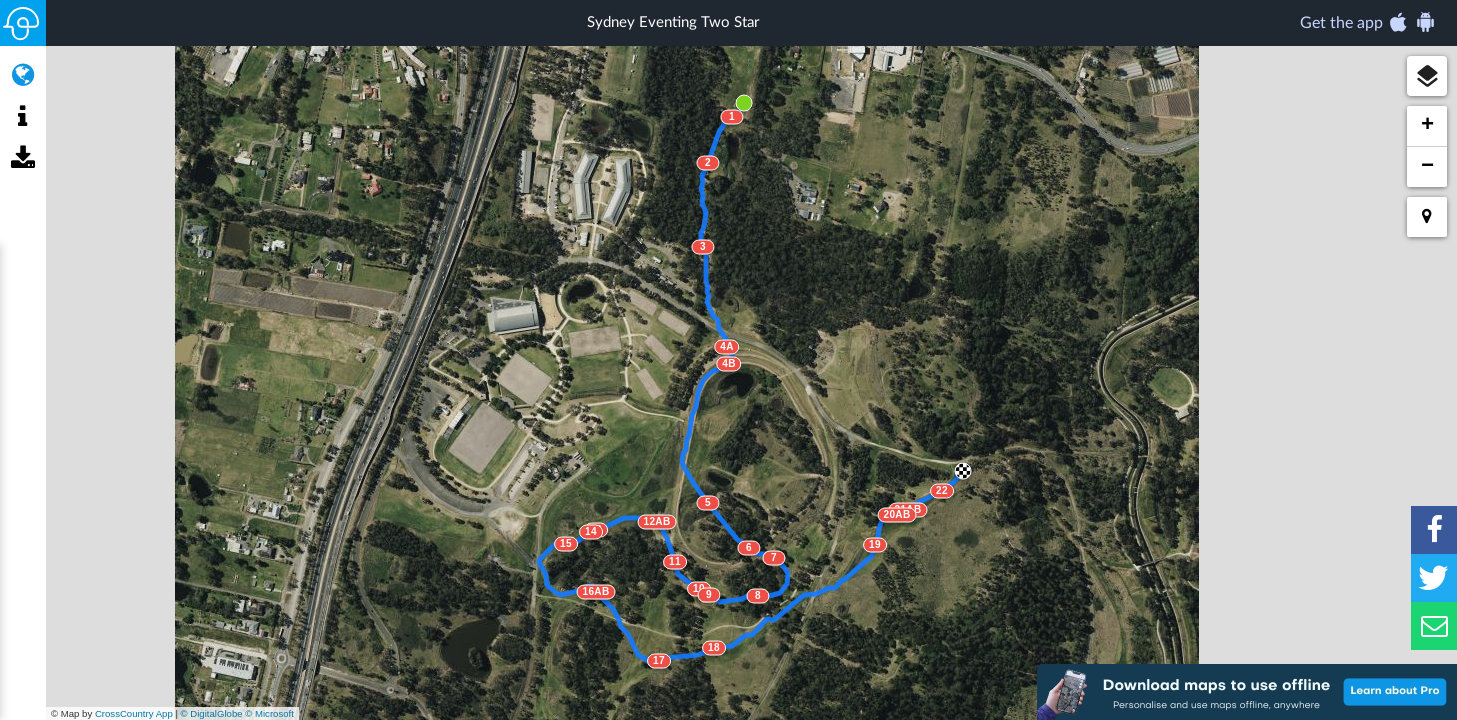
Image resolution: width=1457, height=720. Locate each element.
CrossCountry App (134, 713)
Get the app (1368, 22)
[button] (1427, 76)
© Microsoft (269, 713)
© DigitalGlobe (212, 713)
